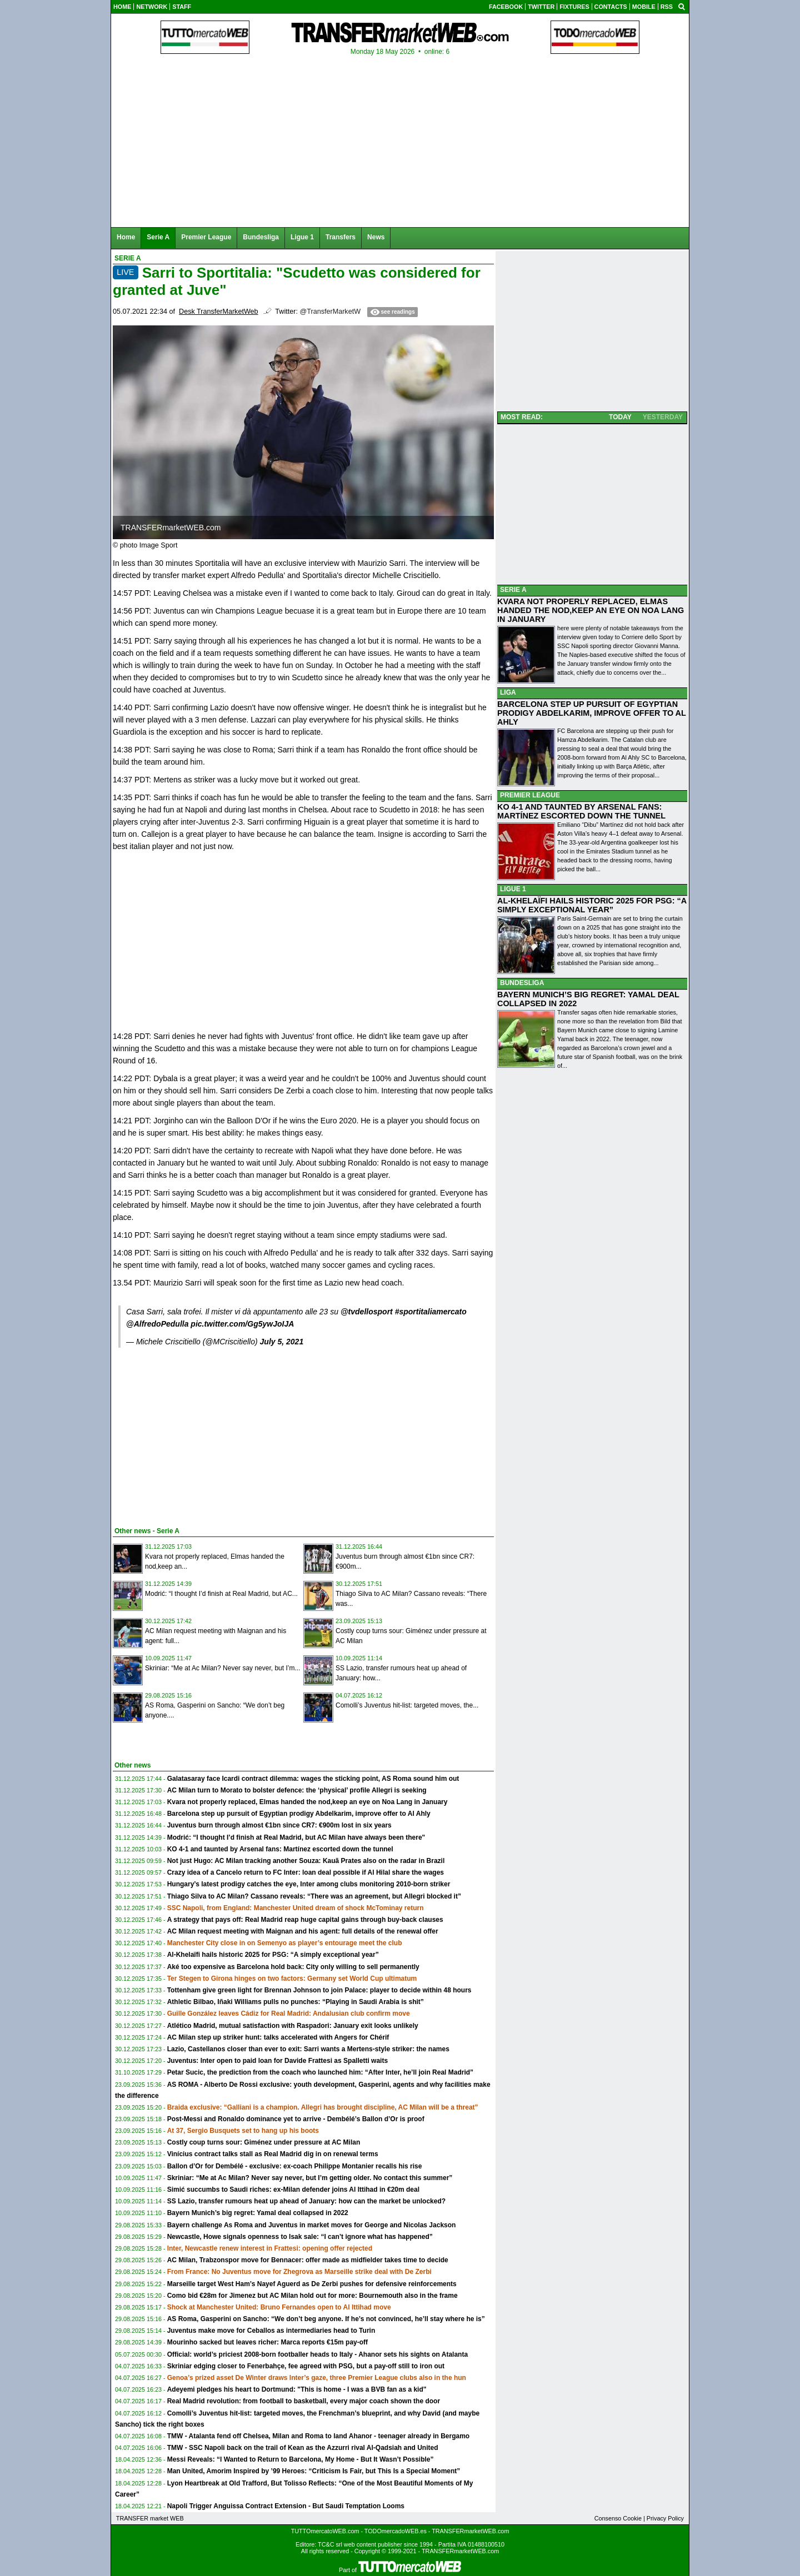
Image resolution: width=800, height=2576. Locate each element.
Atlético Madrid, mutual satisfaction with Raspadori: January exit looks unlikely (292, 2026)
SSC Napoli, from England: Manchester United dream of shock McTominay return (295, 1908)
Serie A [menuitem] (158, 237)
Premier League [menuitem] (206, 237)
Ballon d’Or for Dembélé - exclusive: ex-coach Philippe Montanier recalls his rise (294, 2166)
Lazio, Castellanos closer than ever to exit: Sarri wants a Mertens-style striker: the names (308, 2049)
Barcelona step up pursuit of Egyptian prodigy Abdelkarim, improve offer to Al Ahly (299, 1813)
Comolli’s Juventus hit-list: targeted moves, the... (407, 1705)
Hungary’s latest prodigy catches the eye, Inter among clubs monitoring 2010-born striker (309, 1884)
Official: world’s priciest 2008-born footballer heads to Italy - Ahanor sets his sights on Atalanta (317, 2354)
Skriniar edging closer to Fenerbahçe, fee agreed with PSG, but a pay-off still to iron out (305, 2366)
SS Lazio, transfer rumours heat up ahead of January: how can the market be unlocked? (306, 2201)
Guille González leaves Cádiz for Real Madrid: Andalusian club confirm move (288, 2013)
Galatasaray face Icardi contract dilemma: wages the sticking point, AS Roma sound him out (313, 1778)
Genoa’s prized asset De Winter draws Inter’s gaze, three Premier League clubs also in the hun (316, 2378)
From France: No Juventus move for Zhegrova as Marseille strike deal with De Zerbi (299, 2272)
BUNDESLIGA (522, 983)
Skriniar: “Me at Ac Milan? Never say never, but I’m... (222, 1668)
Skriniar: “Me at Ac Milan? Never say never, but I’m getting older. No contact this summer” (310, 2178)
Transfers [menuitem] (341, 237)
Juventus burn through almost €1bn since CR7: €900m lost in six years (279, 1825)
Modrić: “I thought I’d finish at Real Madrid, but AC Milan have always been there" (296, 1837)
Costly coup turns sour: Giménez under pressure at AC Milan (264, 2142)
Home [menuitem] (126, 237)
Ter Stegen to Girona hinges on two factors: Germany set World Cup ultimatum (292, 1978)
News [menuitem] (375, 237)
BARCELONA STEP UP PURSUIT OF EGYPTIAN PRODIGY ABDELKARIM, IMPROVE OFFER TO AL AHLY (591, 713)
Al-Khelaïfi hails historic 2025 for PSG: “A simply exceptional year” (273, 1955)
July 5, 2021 (282, 1341)
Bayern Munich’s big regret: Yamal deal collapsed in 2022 (257, 2213)
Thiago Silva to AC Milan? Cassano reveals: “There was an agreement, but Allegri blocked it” (314, 1896)
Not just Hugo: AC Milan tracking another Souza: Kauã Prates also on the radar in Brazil (306, 1861)
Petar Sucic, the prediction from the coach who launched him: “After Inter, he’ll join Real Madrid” (320, 2072)
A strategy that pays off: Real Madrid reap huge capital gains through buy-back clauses (305, 1920)
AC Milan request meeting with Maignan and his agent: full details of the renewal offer (302, 1931)
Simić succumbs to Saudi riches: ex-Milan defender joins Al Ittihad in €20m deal (293, 2189)
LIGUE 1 (513, 889)
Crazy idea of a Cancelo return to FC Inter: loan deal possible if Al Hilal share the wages (305, 1872)
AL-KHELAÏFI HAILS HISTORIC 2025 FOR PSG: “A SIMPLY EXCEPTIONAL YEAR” (592, 905)
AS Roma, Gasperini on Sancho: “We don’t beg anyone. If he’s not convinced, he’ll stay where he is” (326, 2319)
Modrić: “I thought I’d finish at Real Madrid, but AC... (221, 1594)
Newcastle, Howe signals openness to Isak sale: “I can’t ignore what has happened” (300, 2237)
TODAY (620, 417)
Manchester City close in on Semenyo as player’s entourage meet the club (284, 1943)
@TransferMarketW (330, 311)
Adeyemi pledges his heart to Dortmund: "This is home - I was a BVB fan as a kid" (297, 2389)
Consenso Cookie (618, 2518)
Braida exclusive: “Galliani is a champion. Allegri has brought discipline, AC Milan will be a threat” (322, 2107)
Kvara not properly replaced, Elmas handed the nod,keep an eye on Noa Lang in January (307, 1802)
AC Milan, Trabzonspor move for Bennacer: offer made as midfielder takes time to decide (307, 2260)
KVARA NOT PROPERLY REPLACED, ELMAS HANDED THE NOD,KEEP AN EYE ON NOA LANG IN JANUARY (590, 610)
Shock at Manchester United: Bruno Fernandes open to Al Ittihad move (279, 2307)
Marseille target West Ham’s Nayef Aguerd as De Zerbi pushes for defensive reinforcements (312, 2284)
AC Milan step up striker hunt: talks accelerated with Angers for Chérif (278, 2037)
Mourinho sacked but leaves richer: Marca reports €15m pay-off (267, 2342)
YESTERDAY (663, 417)
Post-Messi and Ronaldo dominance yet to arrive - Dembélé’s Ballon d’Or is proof (295, 2119)
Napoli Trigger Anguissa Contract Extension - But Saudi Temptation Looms (285, 2506)
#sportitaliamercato (431, 1311)
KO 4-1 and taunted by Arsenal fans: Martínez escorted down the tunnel (280, 1849)
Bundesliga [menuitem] (261, 237)
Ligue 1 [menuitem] (302, 237)
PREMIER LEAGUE (530, 795)
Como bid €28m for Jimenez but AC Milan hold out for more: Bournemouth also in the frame (312, 2295)
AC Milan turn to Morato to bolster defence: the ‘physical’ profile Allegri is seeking (297, 1790)
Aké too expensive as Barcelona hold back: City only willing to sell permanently (293, 1967)
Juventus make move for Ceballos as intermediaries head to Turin (271, 2330)
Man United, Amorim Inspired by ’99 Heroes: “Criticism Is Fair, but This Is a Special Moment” (314, 2471)
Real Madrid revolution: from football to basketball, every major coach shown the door (303, 2401)
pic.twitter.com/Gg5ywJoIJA (242, 1323)
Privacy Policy (665, 2518)
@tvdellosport (367, 1311)
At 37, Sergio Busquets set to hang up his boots (243, 2131)
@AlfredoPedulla (157, 1323)
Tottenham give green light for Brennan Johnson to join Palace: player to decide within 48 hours (319, 1990)
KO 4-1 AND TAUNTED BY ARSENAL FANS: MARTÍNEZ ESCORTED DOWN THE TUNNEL (581, 811)
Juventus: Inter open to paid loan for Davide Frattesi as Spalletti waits (277, 2061)
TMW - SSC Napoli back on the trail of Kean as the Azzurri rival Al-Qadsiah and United (302, 2448)
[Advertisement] (196, 1435)
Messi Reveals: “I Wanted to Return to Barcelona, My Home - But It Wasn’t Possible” (300, 2459)
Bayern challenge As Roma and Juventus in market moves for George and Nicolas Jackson (311, 2225)
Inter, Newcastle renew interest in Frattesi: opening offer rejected (269, 2248)
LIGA (508, 692)
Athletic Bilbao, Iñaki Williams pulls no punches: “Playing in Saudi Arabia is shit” (295, 2002)
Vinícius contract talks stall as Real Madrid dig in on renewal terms (272, 2154)
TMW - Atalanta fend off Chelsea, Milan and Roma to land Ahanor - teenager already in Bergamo (318, 2436)
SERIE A (513, 590)
